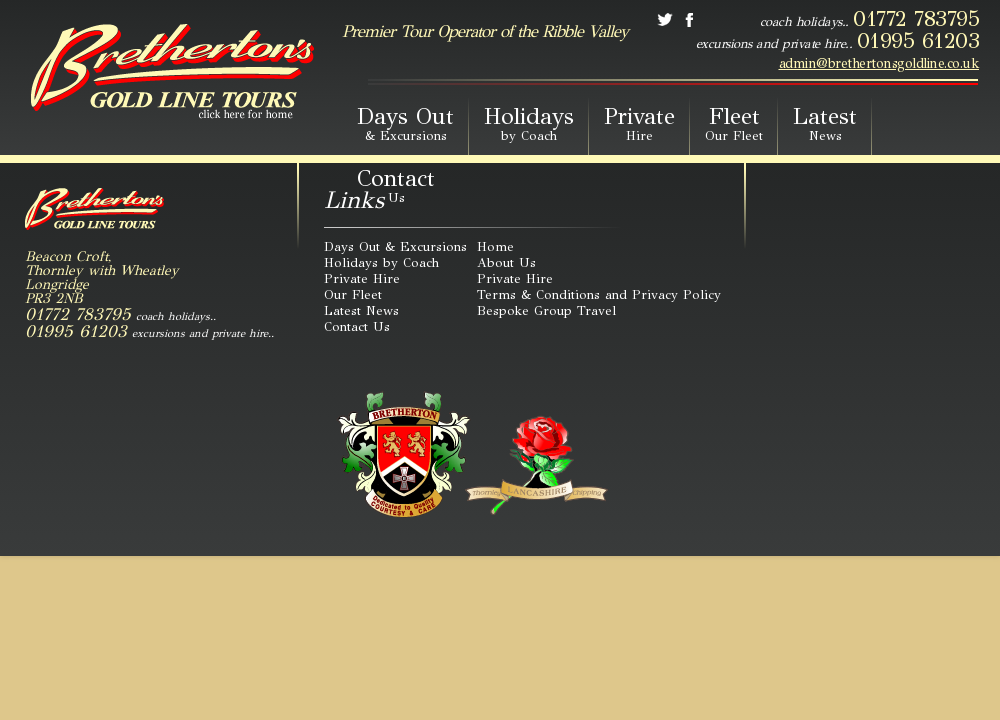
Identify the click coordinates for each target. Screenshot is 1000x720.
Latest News (361, 311)
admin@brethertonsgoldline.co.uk (879, 64)
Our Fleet (353, 295)
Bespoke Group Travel (546, 311)
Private (639, 123)
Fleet (734, 123)
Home (495, 247)
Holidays (529, 123)
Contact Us (357, 327)
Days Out (405, 123)
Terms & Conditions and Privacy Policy (599, 295)
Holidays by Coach (381, 263)
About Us (506, 263)
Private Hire (362, 279)
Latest (825, 123)
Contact (396, 185)
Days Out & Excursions (395, 247)
